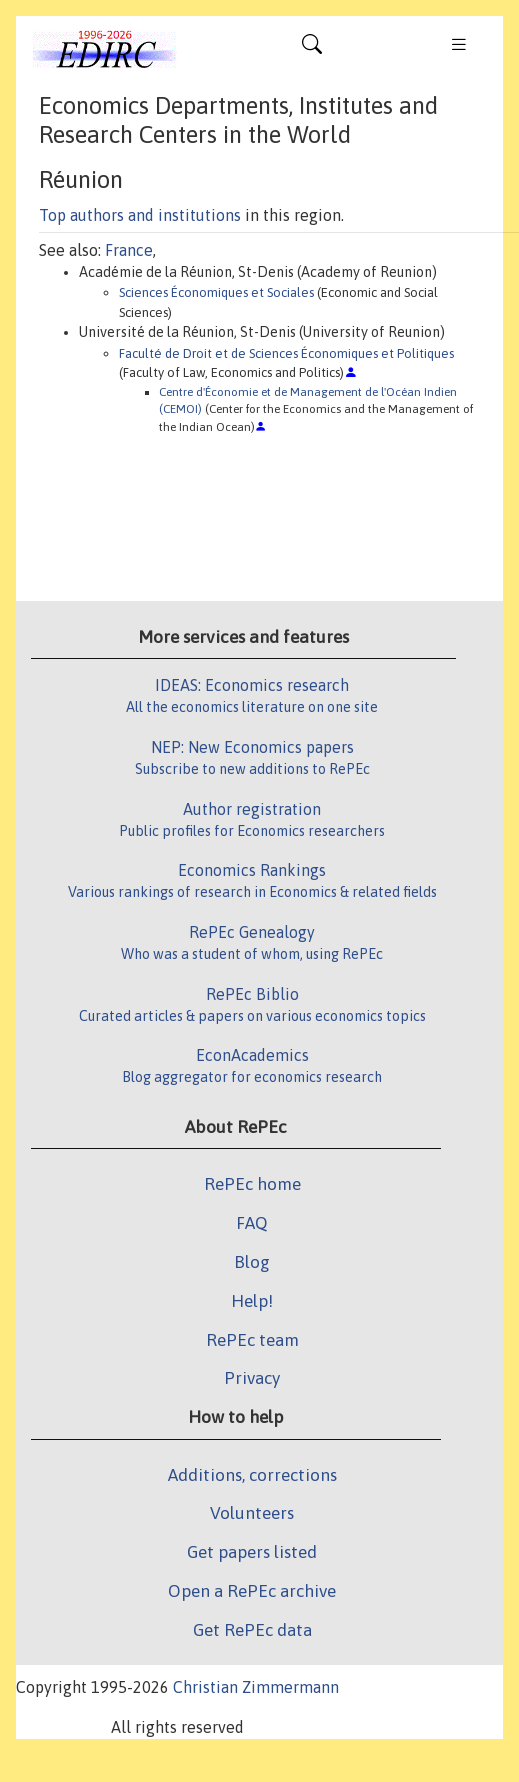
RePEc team (252, 1340)
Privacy (252, 1378)
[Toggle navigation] (312, 49)
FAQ (252, 1223)
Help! (252, 1301)
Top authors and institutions (140, 215)
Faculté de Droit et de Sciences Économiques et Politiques (286, 353)
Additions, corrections (252, 1475)
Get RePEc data (252, 1630)
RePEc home (252, 1184)
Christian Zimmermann (256, 1687)
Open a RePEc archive (252, 1591)
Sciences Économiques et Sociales (216, 292)
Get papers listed (252, 1552)
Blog (252, 1262)
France (129, 250)
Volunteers (252, 1513)
